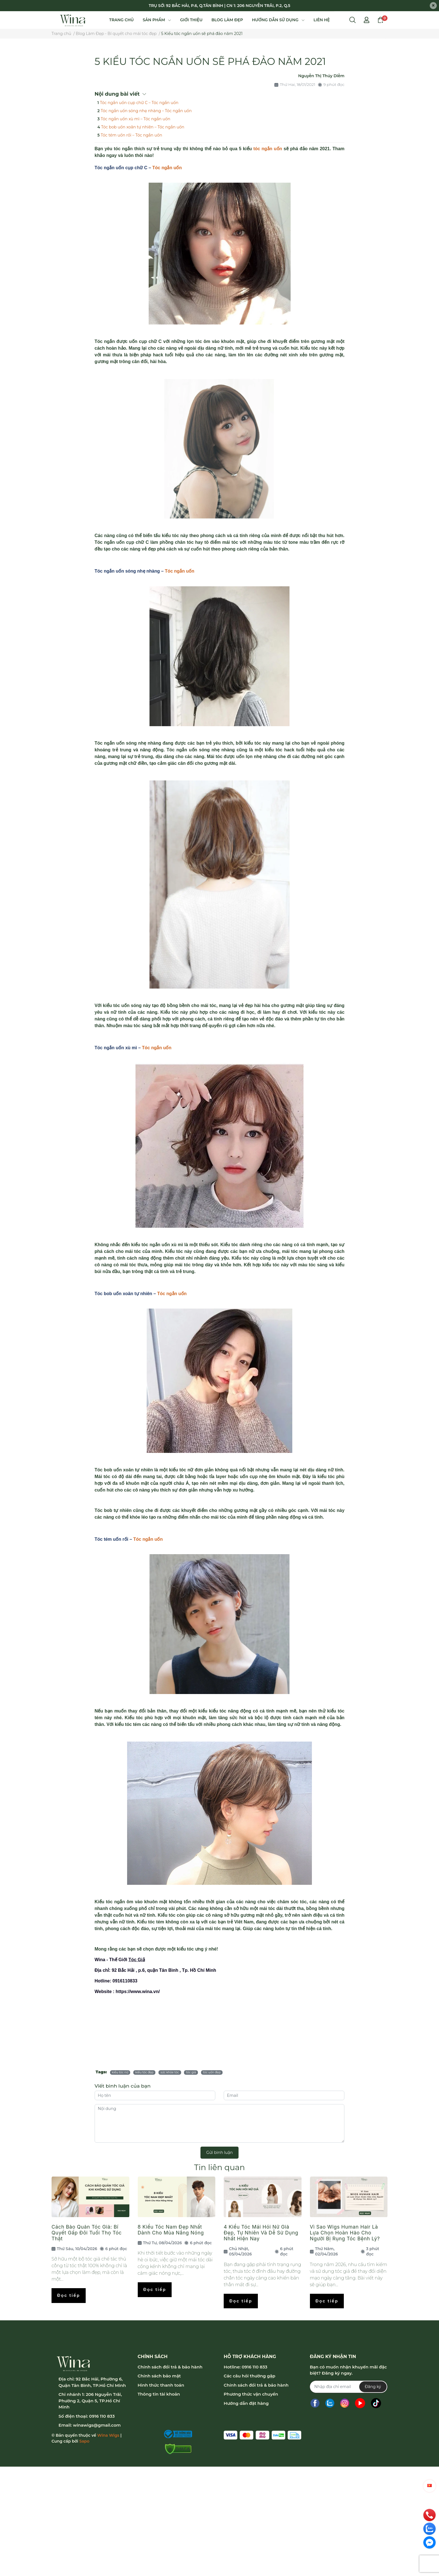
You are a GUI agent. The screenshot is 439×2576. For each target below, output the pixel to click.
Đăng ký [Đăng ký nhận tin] (373, 2386)
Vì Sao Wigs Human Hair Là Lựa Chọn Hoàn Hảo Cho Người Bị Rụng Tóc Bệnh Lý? (345, 2232)
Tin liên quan (219, 2167)
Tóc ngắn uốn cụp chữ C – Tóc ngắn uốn (139, 102)
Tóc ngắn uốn (167, 167)
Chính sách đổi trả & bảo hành (170, 2367)
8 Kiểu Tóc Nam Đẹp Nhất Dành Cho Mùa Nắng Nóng (171, 2230)
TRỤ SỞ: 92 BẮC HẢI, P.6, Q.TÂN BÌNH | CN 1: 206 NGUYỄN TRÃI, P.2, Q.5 (219, 5)
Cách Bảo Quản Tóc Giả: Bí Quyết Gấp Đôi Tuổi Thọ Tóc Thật (87, 2232)
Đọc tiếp (68, 2295)
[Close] (433, 5)
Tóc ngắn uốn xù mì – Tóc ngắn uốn (135, 118)
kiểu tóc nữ (120, 2072)
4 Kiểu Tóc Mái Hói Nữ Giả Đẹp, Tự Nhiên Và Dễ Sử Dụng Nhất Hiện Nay (261, 2232)
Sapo (84, 2441)
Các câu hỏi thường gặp (249, 2376)
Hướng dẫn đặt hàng (246, 2403)
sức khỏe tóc (169, 2072)
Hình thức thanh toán (161, 2385)
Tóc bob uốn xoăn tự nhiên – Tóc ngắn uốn (142, 127)
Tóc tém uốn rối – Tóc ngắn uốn (131, 135)
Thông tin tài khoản (159, 2394)
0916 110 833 (102, 2416)
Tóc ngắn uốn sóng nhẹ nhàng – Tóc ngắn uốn (146, 110)
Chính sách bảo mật (159, 2376)
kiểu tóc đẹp (144, 2072)
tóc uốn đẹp (212, 2072)
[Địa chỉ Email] (348, 2386)
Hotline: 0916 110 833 (245, 2367)
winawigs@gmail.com (97, 2425)
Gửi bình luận (219, 2152)
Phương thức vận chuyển (251, 2394)
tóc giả (191, 2072)
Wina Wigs (108, 2435)
